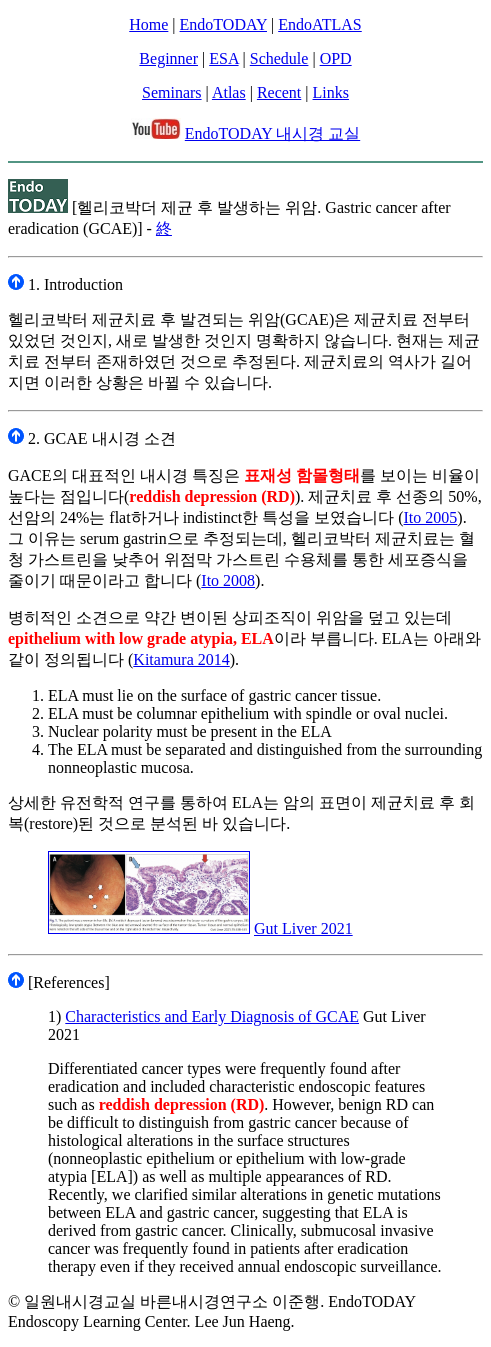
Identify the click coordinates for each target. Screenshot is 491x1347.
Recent (279, 92)
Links (331, 92)
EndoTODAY (223, 24)
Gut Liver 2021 (303, 928)
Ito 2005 (431, 517)
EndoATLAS (320, 24)
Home (148, 24)
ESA (223, 58)
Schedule (279, 58)
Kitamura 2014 (181, 659)
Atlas (229, 92)
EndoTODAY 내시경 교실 (272, 133)
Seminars (172, 92)
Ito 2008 (228, 580)
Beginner (168, 58)
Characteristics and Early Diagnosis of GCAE (212, 1016)
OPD (336, 58)
